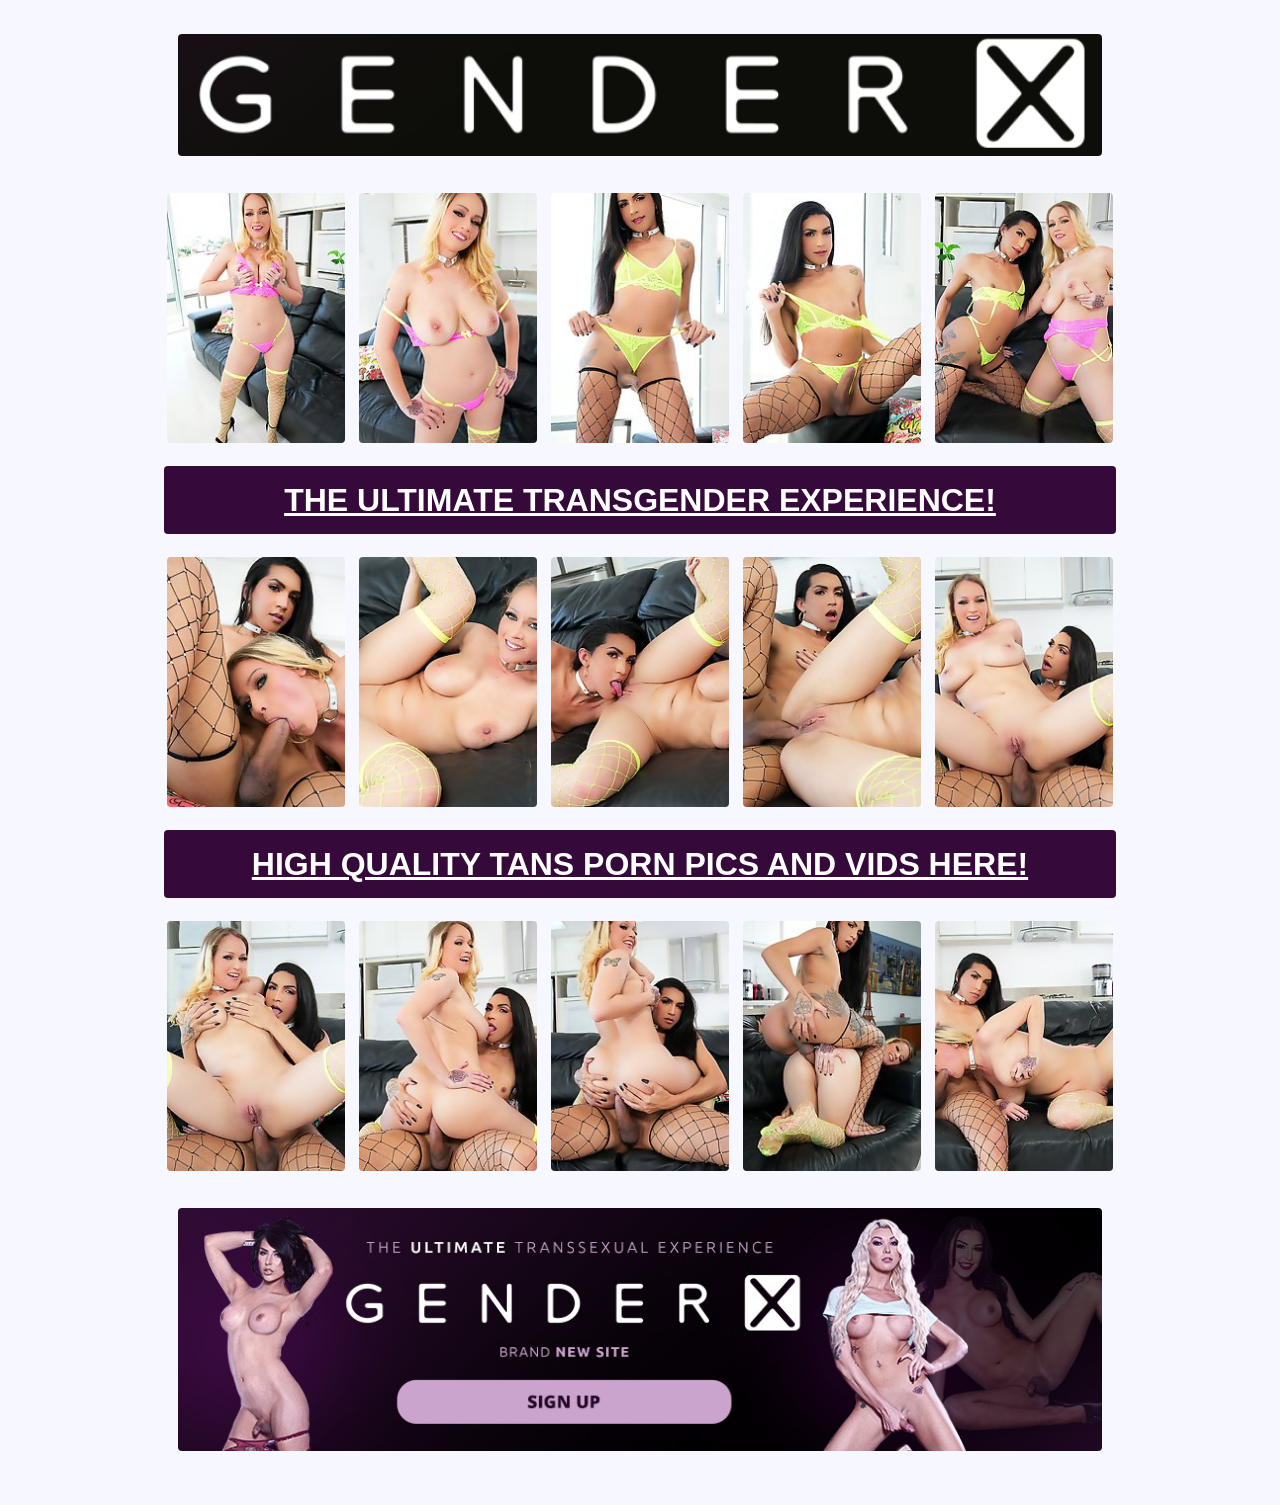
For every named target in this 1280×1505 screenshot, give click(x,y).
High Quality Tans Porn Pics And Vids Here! (640, 864)
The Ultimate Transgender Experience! (640, 500)
